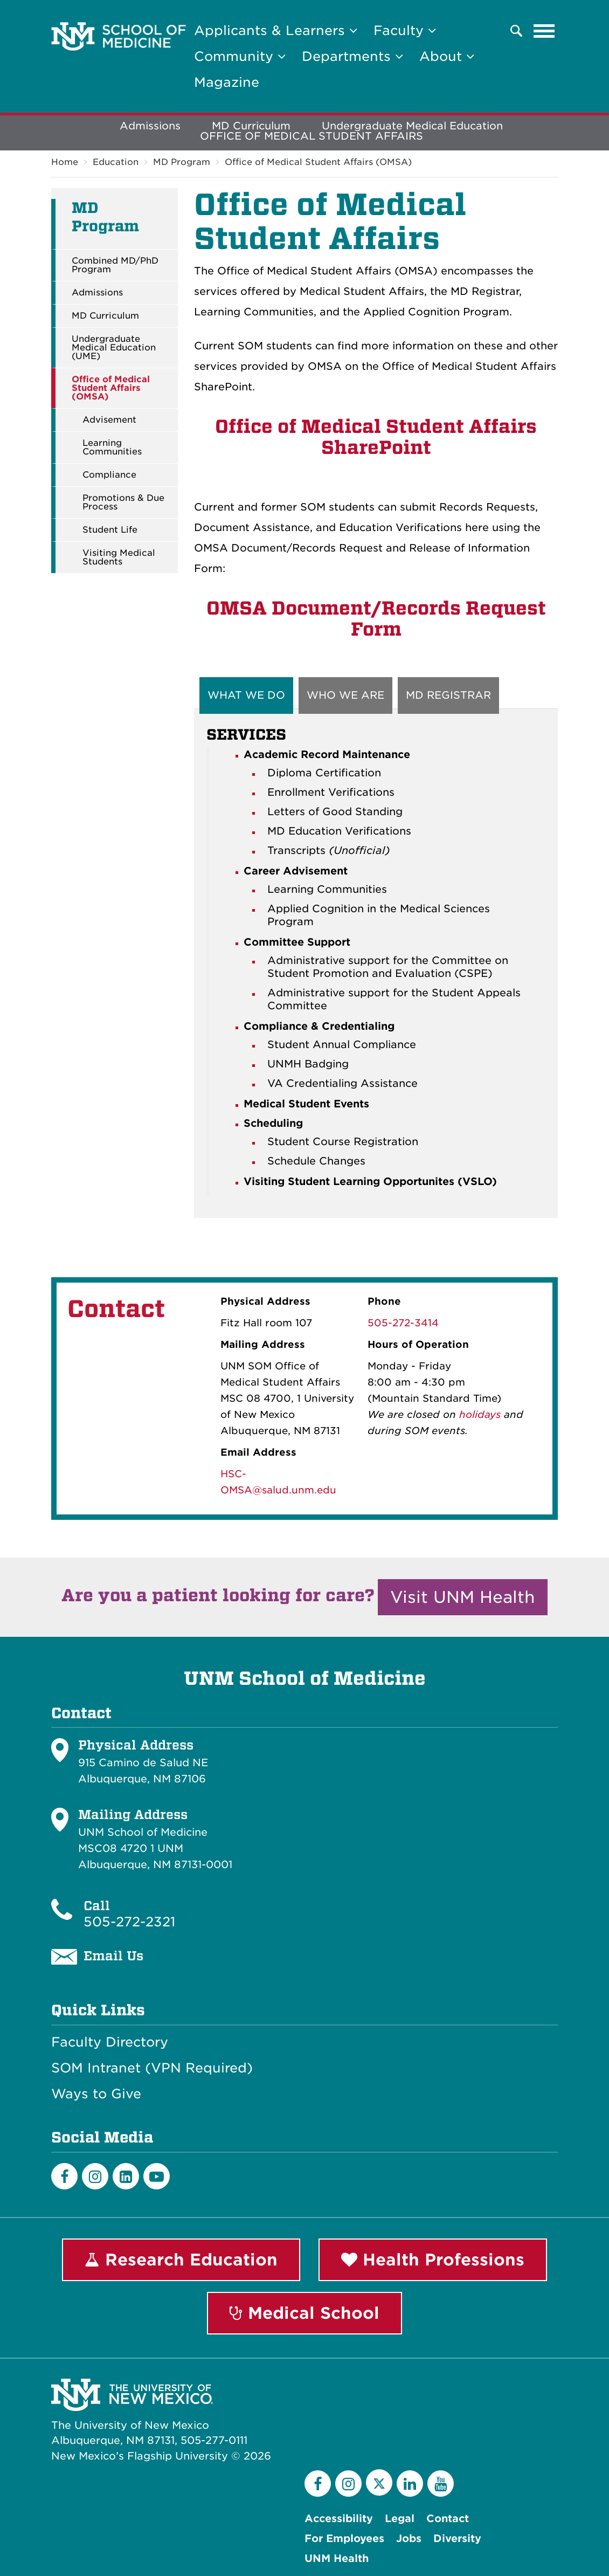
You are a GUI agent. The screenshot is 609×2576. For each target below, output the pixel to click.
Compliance (109, 475)
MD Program (181, 162)
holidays (480, 1414)
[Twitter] (379, 2482)
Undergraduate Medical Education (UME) (114, 348)
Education (116, 162)
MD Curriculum (105, 316)
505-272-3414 (403, 1322)
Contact (447, 2518)
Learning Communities (112, 447)
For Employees (344, 2538)
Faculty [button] (404, 30)
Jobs (408, 2538)
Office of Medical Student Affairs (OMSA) (318, 162)
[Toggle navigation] (544, 31)
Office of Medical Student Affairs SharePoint (376, 437)
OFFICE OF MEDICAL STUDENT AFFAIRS (311, 136)
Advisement (109, 420)
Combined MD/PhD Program (115, 265)
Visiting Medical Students (118, 557)
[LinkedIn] (126, 2176)
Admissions (150, 126)
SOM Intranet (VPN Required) (152, 2068)
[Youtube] (156, 2176)
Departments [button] (352, 56)
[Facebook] (64, 2176)
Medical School (304, 2313)
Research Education (181, 2259)
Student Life (109, 530)
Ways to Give (96, 2094)
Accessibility (338, 2518)
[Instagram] (95, 2176)
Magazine (226, 82)
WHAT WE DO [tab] (246, 695)
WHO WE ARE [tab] (345, 695)
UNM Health (336, 2558)
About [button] (446, 56)
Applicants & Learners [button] (275, 30)
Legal (399, 2518)
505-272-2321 (129, 1922)
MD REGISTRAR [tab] (448, 695)
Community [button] (240, 56)
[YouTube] (440, 2483)
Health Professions (432, 2259)
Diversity (457, 2538)
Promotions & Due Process (123, 502)
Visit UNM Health (462, 1597)
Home (64, 162)
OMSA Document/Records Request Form (376, 618)
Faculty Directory (109, 2042)
